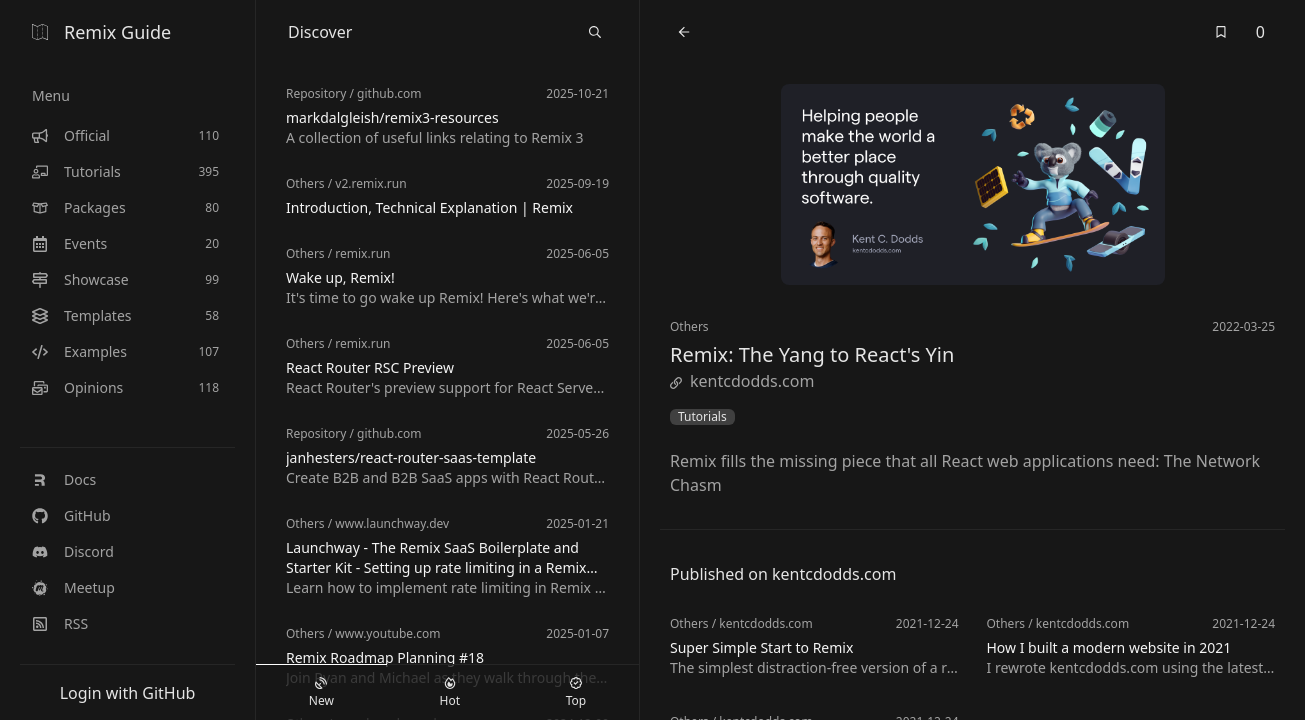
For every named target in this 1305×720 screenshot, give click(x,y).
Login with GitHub (128, 693)
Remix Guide (101, 32)
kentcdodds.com (742, 381)
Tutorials (702, 417)
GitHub (71, 515)
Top (576, 693)
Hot (450, 693)
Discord (73, 551)
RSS (60, 623)
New (321, 693)
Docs (64, 479)
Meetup (73, 587)
